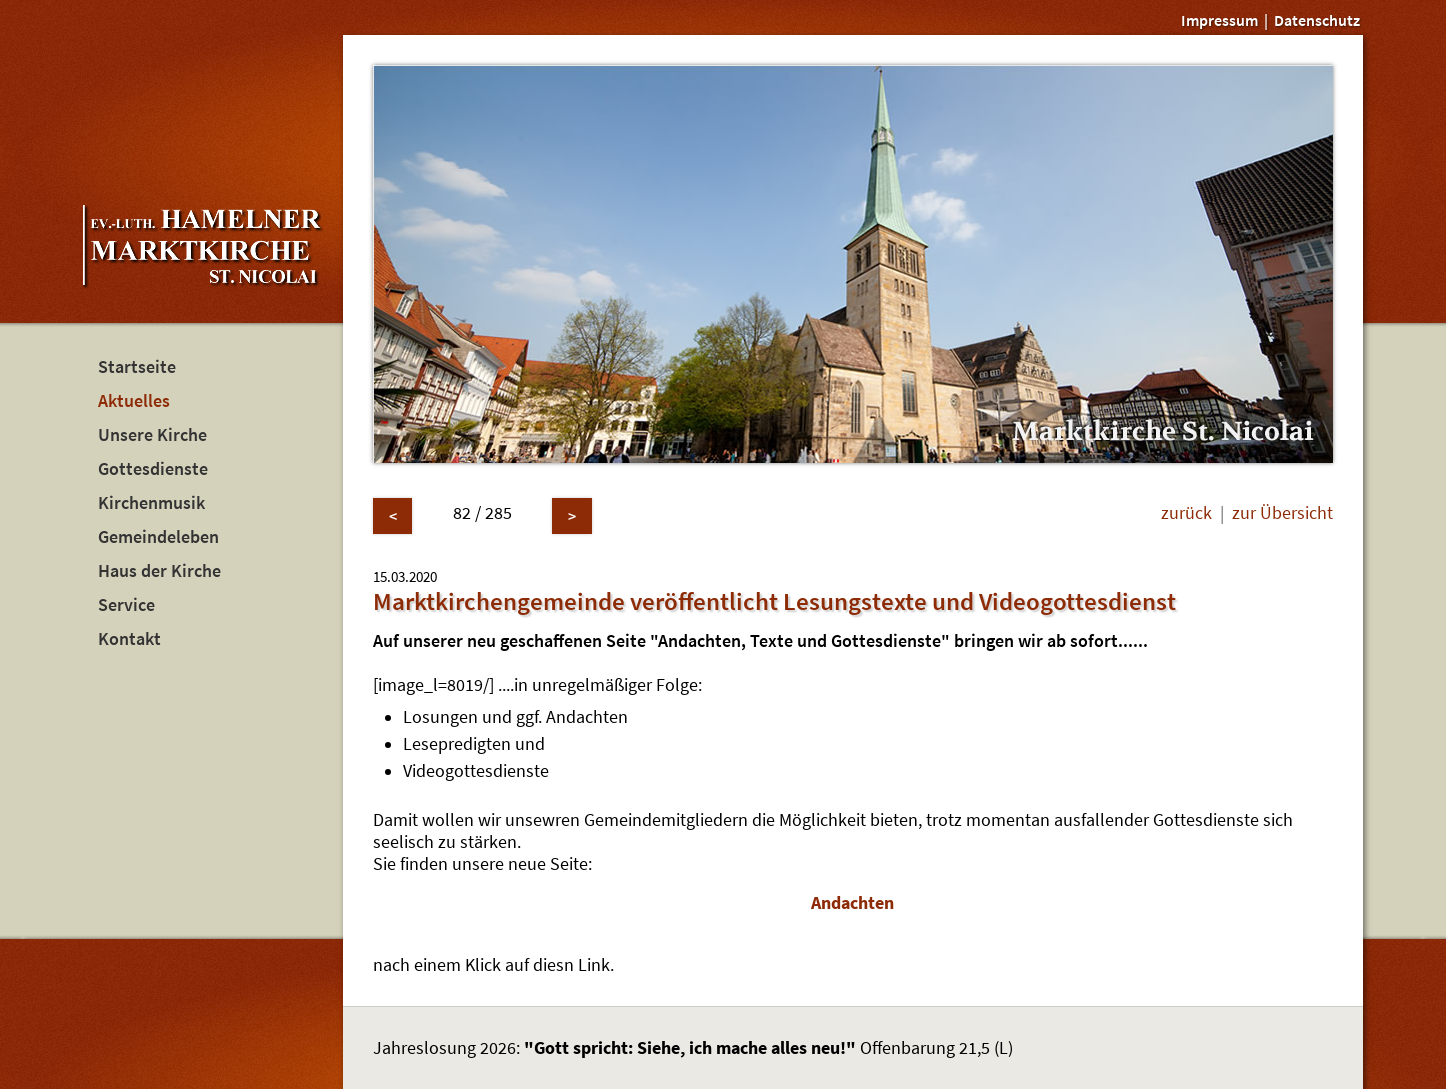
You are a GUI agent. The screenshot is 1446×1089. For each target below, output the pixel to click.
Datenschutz (1317, 20)
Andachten (852, 903)
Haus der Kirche (159, 571)
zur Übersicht (1282, 513)
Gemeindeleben (158, 537)
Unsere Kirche (152, 435)
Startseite (137, 367)
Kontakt (129, 639)
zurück (1186, 513)
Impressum (1219, 20)
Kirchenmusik (151, 503)
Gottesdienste (153, 469)
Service (126, 605)
